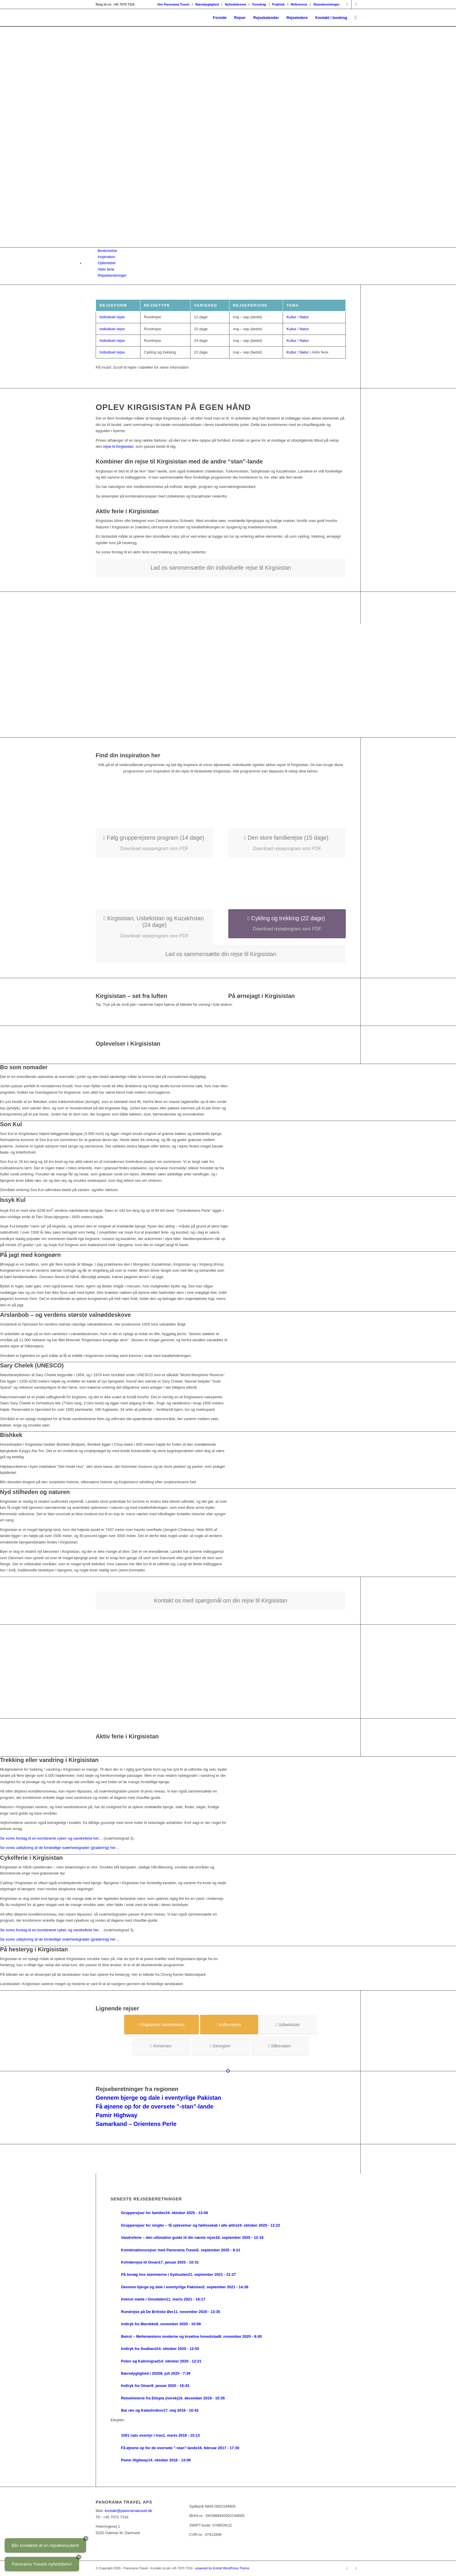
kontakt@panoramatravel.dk (128, 2511)
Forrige (13, 136)
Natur (304, 317)
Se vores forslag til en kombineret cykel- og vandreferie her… (51, 1838)
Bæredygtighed (207, 4)
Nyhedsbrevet (235, 4)
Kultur (291, 317)
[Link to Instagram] (347, 4)
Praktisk (278, 4)
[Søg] (355, 17)
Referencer (299, 4)
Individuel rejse (112, 317)
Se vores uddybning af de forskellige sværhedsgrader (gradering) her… (59, 1847)
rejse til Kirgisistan (118, 446)
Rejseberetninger (327, 4)
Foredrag (259, 4)
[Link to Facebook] (356, 4)
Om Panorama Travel (173, 4)
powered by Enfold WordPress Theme (222, 2568)
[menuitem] (173, 4)
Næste (443, 136)
